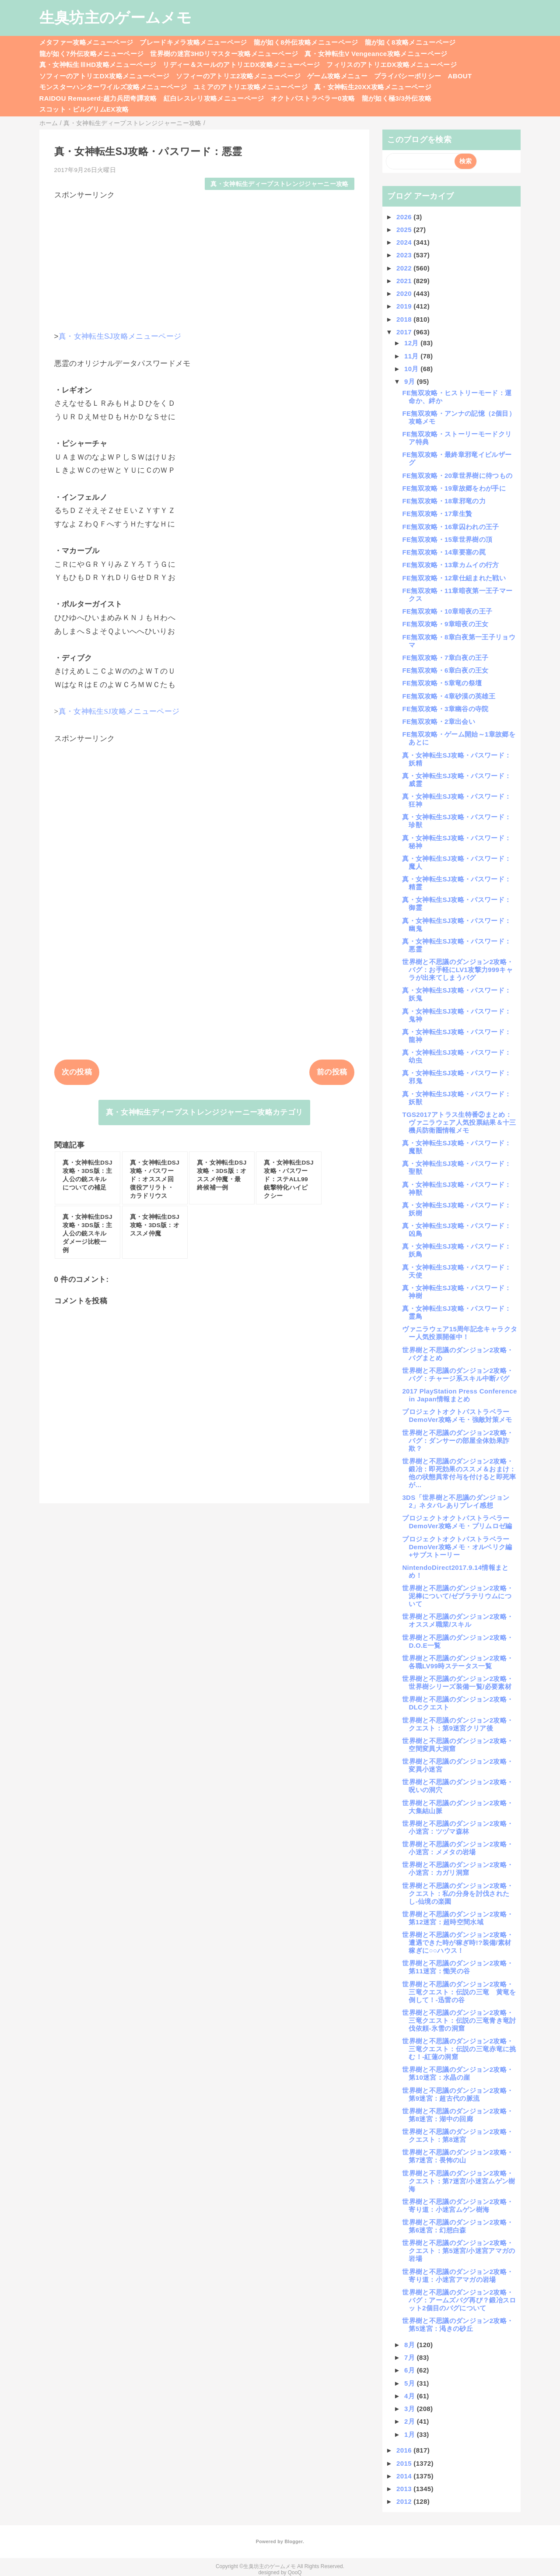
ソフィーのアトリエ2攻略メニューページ (238, 76)
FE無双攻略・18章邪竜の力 (444, 501)
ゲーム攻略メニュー (337, 76)
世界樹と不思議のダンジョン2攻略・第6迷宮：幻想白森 (457, 2226)
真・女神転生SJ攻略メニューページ (120, 336)
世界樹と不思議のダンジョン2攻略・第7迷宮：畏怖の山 (457, 2156)
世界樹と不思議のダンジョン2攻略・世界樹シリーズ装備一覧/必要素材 (457, 1682)
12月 (412, 343)
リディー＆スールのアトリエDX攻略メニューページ (241, 64)
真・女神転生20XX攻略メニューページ (372, 87)
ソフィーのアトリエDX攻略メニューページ (104, 76)
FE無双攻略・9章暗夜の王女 (445, 624)
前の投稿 (332, 1072)
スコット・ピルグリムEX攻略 (84, 109)
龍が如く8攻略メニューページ (410, 42)
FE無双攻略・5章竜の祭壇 (442, 683)
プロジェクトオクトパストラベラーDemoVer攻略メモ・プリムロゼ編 (457, 1522)
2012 (404, 2501)
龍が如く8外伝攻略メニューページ (306, 42)
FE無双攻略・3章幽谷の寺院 (445, 708)
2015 (404, 2463)
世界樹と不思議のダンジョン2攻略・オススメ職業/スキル (457, 1620)
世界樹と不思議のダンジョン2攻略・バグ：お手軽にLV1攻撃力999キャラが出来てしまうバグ (457, 969)
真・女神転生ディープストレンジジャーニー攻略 (279, 184)
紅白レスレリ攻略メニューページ (214, 98)
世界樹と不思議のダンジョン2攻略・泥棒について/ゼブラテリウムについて (457, 1595)
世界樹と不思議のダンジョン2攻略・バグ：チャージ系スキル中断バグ (457, 1374)
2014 (404, 2476)
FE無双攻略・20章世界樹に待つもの (457, 475)
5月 (410, 2383)
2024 (404, 242)
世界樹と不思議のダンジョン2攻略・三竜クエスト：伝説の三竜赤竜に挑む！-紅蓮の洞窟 (459, 2048)
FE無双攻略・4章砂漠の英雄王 (448, 696)
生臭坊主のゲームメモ (115, 17)
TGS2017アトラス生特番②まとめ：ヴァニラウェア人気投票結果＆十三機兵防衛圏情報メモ (459, 1122)
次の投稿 (77, 1072)
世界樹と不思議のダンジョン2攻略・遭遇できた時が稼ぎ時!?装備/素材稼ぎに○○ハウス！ (457, 1942)
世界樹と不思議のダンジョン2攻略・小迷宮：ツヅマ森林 (457, 1827)
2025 (404, 229)
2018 (404, 319)
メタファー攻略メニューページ (86, 42)
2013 (404, 2488)
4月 (410, 2396)
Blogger (293, 2541)
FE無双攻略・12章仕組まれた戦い (454, 578)
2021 (404, 280)
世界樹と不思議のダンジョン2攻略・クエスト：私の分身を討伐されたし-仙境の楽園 (457, 1893)
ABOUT (460, 76)
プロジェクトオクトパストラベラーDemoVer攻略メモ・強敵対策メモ (457, 1415)
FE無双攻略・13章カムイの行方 (450, 565)
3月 (410, 2408)
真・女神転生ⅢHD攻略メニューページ (98, 64)
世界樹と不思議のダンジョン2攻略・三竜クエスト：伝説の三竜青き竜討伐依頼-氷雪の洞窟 (459, 2020)
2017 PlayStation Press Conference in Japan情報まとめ (459, 1395)
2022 (404, 268)
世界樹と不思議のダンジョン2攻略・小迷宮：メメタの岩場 (457, 1848)
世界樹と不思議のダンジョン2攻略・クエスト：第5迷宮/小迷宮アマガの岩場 (458, 2250)
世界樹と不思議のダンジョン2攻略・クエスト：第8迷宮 (457, 2135)
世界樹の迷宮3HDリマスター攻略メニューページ (224, 53)
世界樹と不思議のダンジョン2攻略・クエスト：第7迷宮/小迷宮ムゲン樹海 (458, 2181)
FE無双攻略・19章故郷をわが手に (454, 488)
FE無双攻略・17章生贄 (437, 513)
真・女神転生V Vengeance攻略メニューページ (375, 53)
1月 (410, 2434)
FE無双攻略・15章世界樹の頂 (447, 539)
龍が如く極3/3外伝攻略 (397, 98)
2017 (404, 332)
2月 (410, 2421)
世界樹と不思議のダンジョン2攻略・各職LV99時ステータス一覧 (457, 1662)
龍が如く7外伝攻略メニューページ (91, 53)
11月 (412, 356)
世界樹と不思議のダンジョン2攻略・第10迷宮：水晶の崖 (457, 2073)
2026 (404, 217)
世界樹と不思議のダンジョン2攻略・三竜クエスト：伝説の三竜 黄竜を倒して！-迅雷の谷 (459, 1992)
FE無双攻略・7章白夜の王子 (445, 657)
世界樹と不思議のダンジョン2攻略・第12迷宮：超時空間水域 (457, 1918)
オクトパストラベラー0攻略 (313, 98)
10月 (412, 368)
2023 (404, 255)
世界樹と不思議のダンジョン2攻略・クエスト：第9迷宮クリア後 (457, 1724)
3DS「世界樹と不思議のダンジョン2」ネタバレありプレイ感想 (455, 1501)
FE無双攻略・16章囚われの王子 (450, 526)
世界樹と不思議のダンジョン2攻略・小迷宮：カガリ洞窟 (457, 1868)
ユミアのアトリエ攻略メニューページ (250, 87)
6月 (410, 2370)
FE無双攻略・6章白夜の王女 (445, 670)
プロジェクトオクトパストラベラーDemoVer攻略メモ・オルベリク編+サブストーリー (457, 1546)
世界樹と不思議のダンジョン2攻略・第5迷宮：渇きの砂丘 (457, 2324)
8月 (410, 2344)
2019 (404, 306)
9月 (410, 381)
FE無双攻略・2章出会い (438, 721)
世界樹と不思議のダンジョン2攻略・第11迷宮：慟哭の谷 (457, 1967)
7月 (410, 2357)
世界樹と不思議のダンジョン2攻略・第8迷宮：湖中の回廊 (457, 2115)
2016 (404, 2450)
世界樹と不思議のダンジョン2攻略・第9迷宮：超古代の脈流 (457, 2094)
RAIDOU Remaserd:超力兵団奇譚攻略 (98, 98)
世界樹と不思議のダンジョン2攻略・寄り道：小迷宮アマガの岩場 (457, 2275)
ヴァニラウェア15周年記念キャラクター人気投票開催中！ (459, 1333)
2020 (404, 293)
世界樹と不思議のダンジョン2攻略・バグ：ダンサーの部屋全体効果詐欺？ (457, 1440)
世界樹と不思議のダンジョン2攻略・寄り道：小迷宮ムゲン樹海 (457, 2205)
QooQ (295, 2572)
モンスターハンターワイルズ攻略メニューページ (113, 87)
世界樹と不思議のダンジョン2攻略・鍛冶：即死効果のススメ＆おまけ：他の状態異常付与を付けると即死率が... (459, 1472)
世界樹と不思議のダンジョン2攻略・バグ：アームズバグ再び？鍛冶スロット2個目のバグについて (459, 2300)
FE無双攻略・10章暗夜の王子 (447, 611)
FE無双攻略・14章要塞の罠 (444, 552)
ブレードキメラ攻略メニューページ (193, 42)
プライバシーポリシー (407, 76)
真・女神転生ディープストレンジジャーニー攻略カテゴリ (204, 1112)
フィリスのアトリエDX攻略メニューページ (391, 64)
